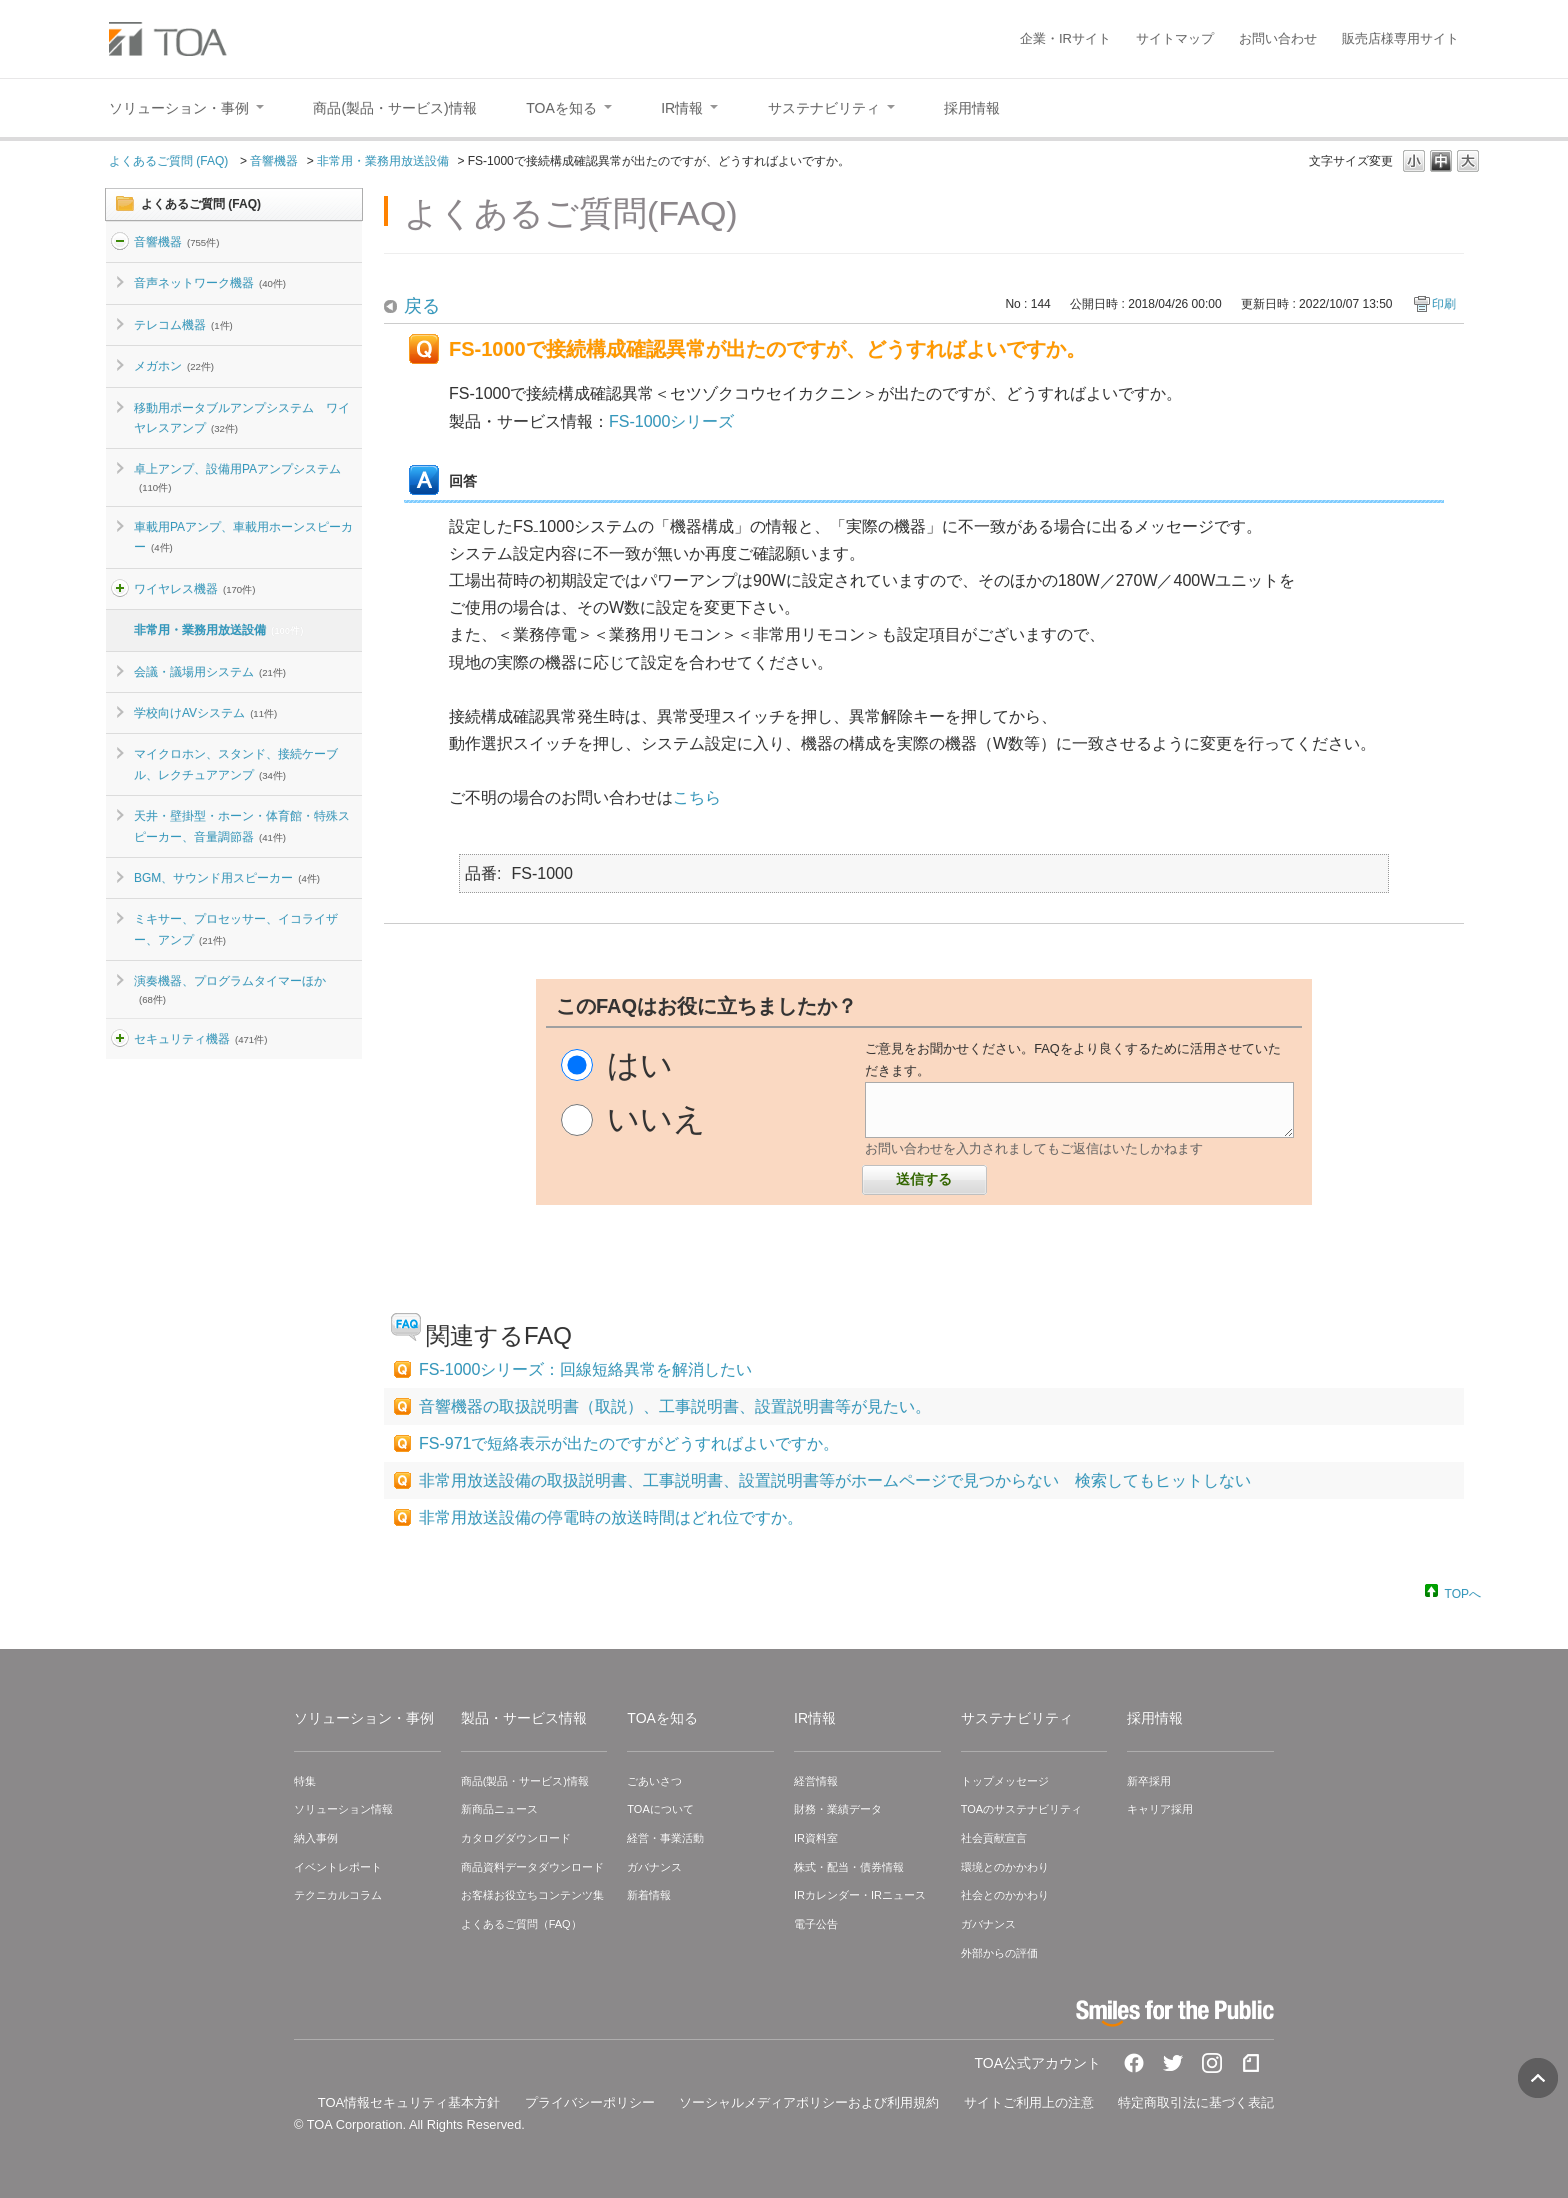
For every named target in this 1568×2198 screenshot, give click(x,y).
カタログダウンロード (516, 1838)
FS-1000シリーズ (671, 421)
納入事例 (316, 1838)
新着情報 (649, 1895)
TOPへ (1463, 1593)
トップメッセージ (1005, 1781)
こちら (697, 797)
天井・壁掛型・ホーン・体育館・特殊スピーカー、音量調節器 (242, 826)
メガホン (174, 366)
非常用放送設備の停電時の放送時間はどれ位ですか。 (611, 1517)
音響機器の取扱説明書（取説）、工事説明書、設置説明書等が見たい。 (675, 1406)
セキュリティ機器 (200, 1039)
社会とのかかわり (1005, 1895)
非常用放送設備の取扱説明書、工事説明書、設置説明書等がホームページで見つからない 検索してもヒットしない (835, 1480)
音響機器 (274, 161)
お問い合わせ (1278, 38)
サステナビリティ (1017, 1718)
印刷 (1444, 304)
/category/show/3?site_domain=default (120, 1039)
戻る (422, 306)
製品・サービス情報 (524, 1718)
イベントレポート (338, 1867)
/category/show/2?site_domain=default (120, 242)
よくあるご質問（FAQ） (521, 1924)
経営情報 (816, 1781)
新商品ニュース (499, 1809)
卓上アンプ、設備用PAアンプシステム (237, 477)
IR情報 (815, 1718)
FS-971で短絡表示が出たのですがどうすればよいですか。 (629, 1443)
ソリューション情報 (343, 1809)
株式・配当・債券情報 (849, 1867)
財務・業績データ (838, 1809)
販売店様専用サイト (1400, 38)
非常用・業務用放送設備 (383, 161)
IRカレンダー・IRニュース (860, 1895)
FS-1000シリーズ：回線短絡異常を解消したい (585, 1369)
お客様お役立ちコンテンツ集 (532, 1895)
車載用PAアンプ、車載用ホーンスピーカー (243, 537)
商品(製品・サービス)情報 (525, 1781)
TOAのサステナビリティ (1021, 1809)
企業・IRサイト (1065, 38)
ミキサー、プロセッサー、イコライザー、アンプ (236, 929)
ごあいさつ (654, 1781)
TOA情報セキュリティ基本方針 (409, 2102)
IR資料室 (816, 1838)
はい (640, 1065)
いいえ (656, 1119)
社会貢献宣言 (994, 1838)
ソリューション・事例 (364, 1718)
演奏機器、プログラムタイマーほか (230, 989)
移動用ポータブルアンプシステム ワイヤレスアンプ (242, 418)
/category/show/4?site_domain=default (120, 589)
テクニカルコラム (338, 1895)
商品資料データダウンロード (532, 1867)
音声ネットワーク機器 (210, 283)
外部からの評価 (999, 1953)
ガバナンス (654, 1867)
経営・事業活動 (665, 1838)
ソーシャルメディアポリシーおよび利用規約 (809, 2102)
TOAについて (660, 1809)
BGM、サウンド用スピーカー (227, 878)
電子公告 (816, 1924)
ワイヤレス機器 (194, 589)
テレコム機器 (183, 325)
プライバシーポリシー (590, 2102)
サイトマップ (1175, 38)
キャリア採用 (1160, 1809)
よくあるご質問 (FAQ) (170, 161)
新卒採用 (1149, 1781)
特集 (305, 1781)
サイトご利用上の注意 (1029, 2102)
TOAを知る (662, 1718)
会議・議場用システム (210, 672)
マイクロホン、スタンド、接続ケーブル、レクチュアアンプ (236, 764)
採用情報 (1155, 1718)
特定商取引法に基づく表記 (1196, 2102)
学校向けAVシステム (205, 713)
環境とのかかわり (1005, 1867)
